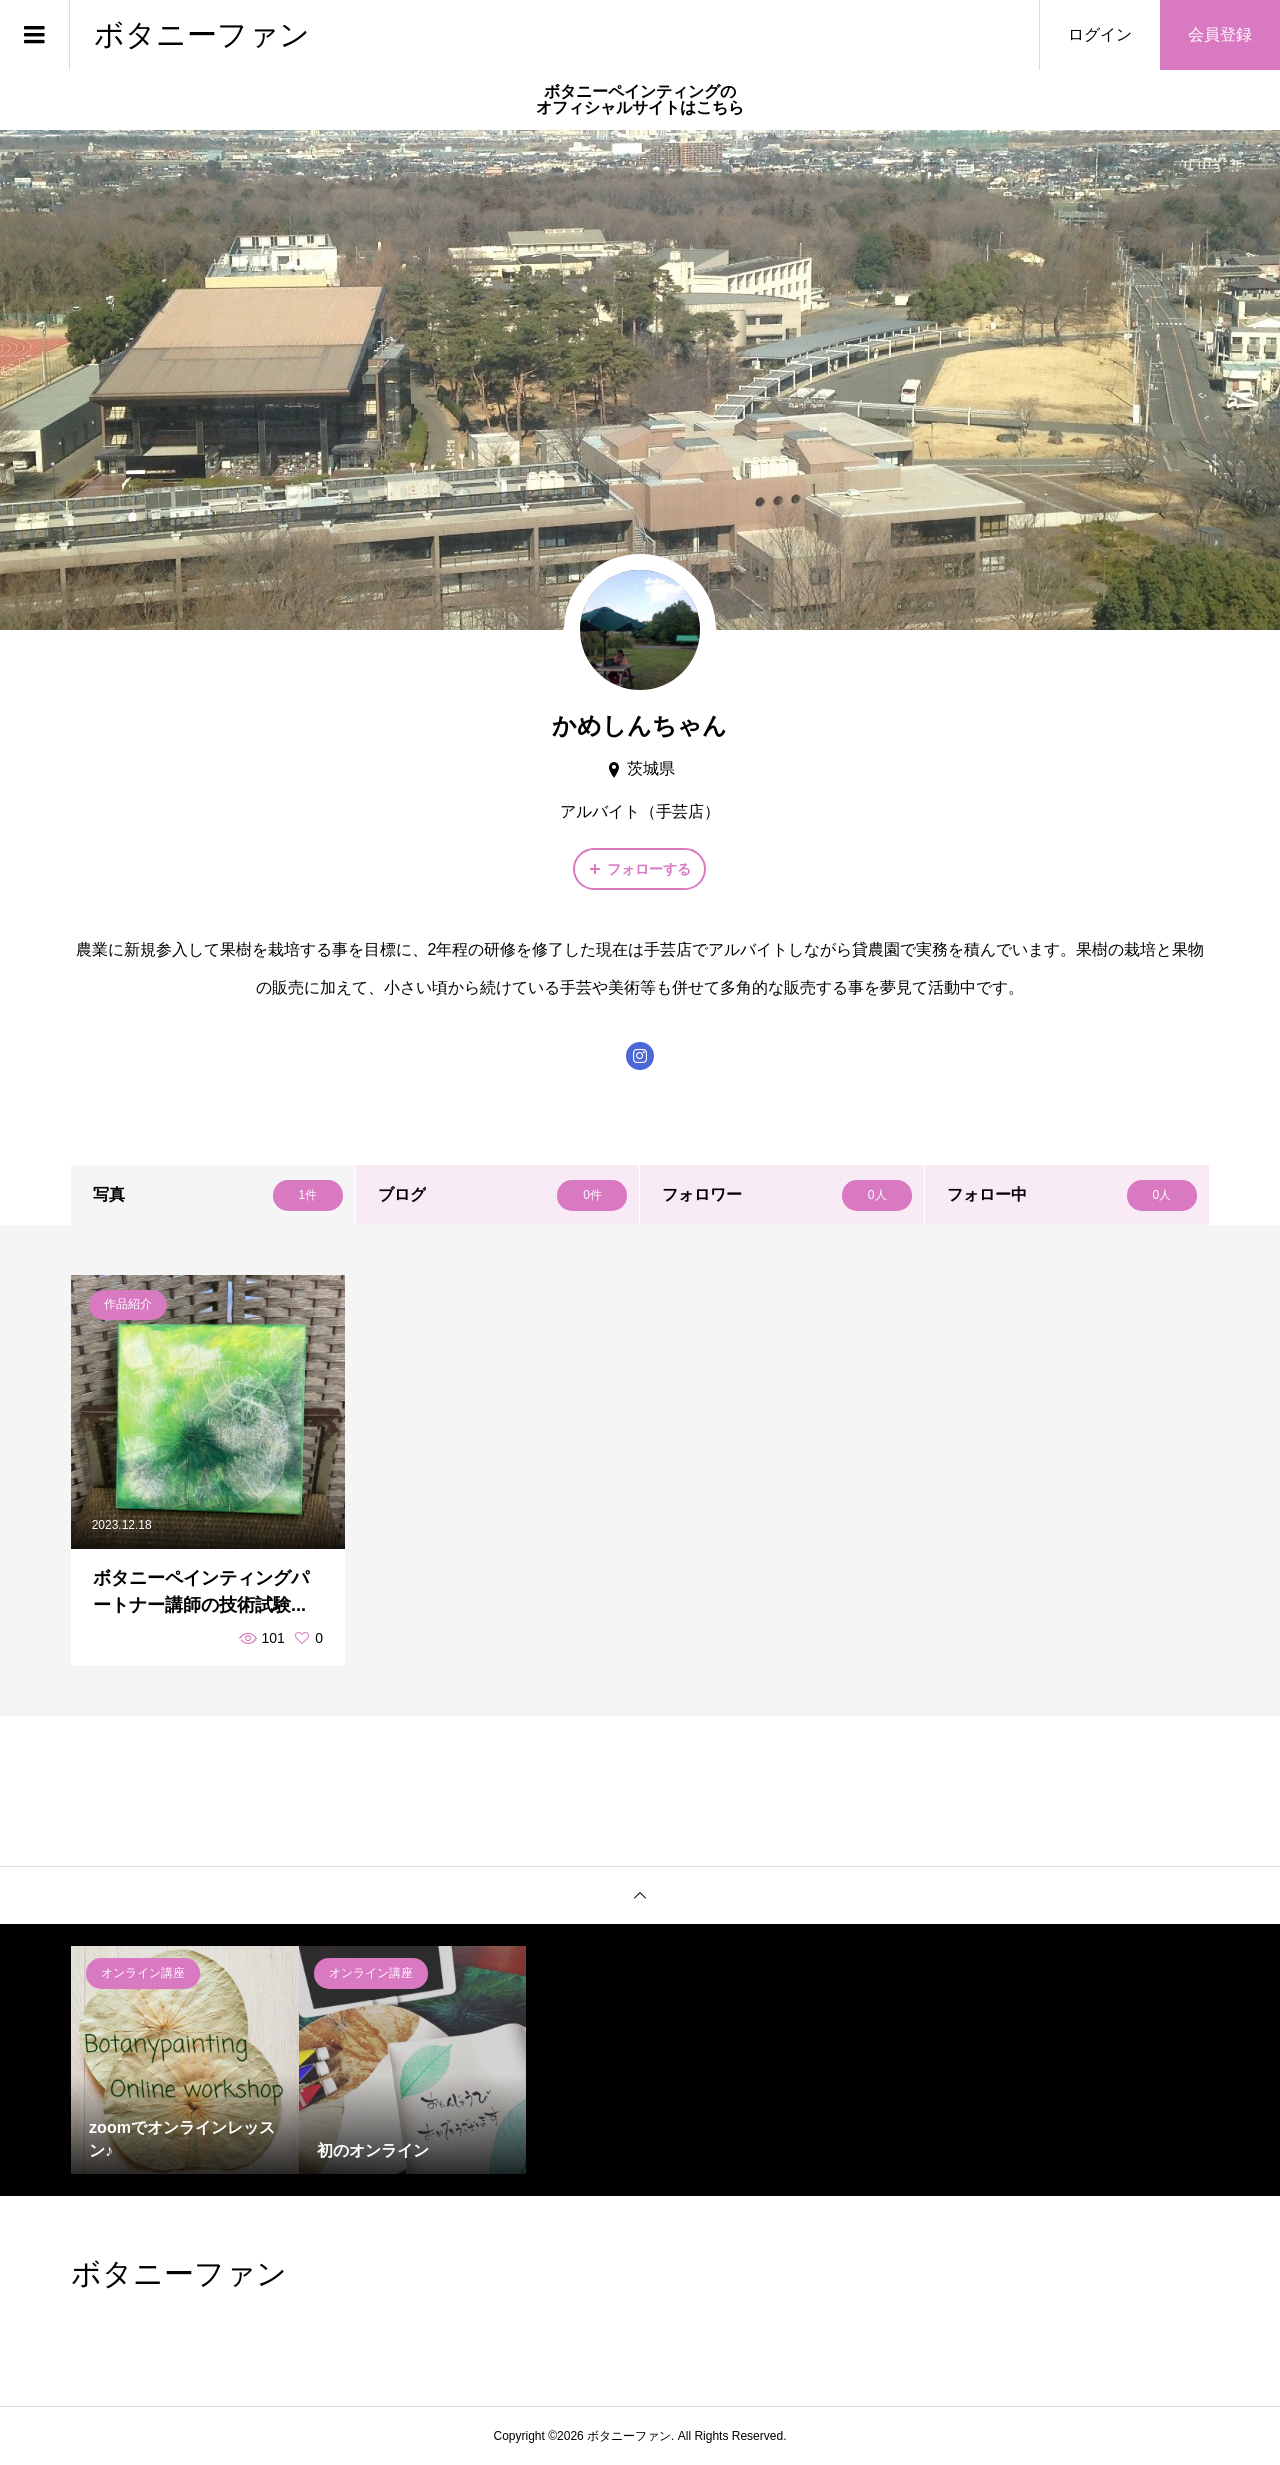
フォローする (649, 869)
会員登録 (1220, 34)
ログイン (1100, 34)
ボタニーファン (202, 34)
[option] (185, 2060)
